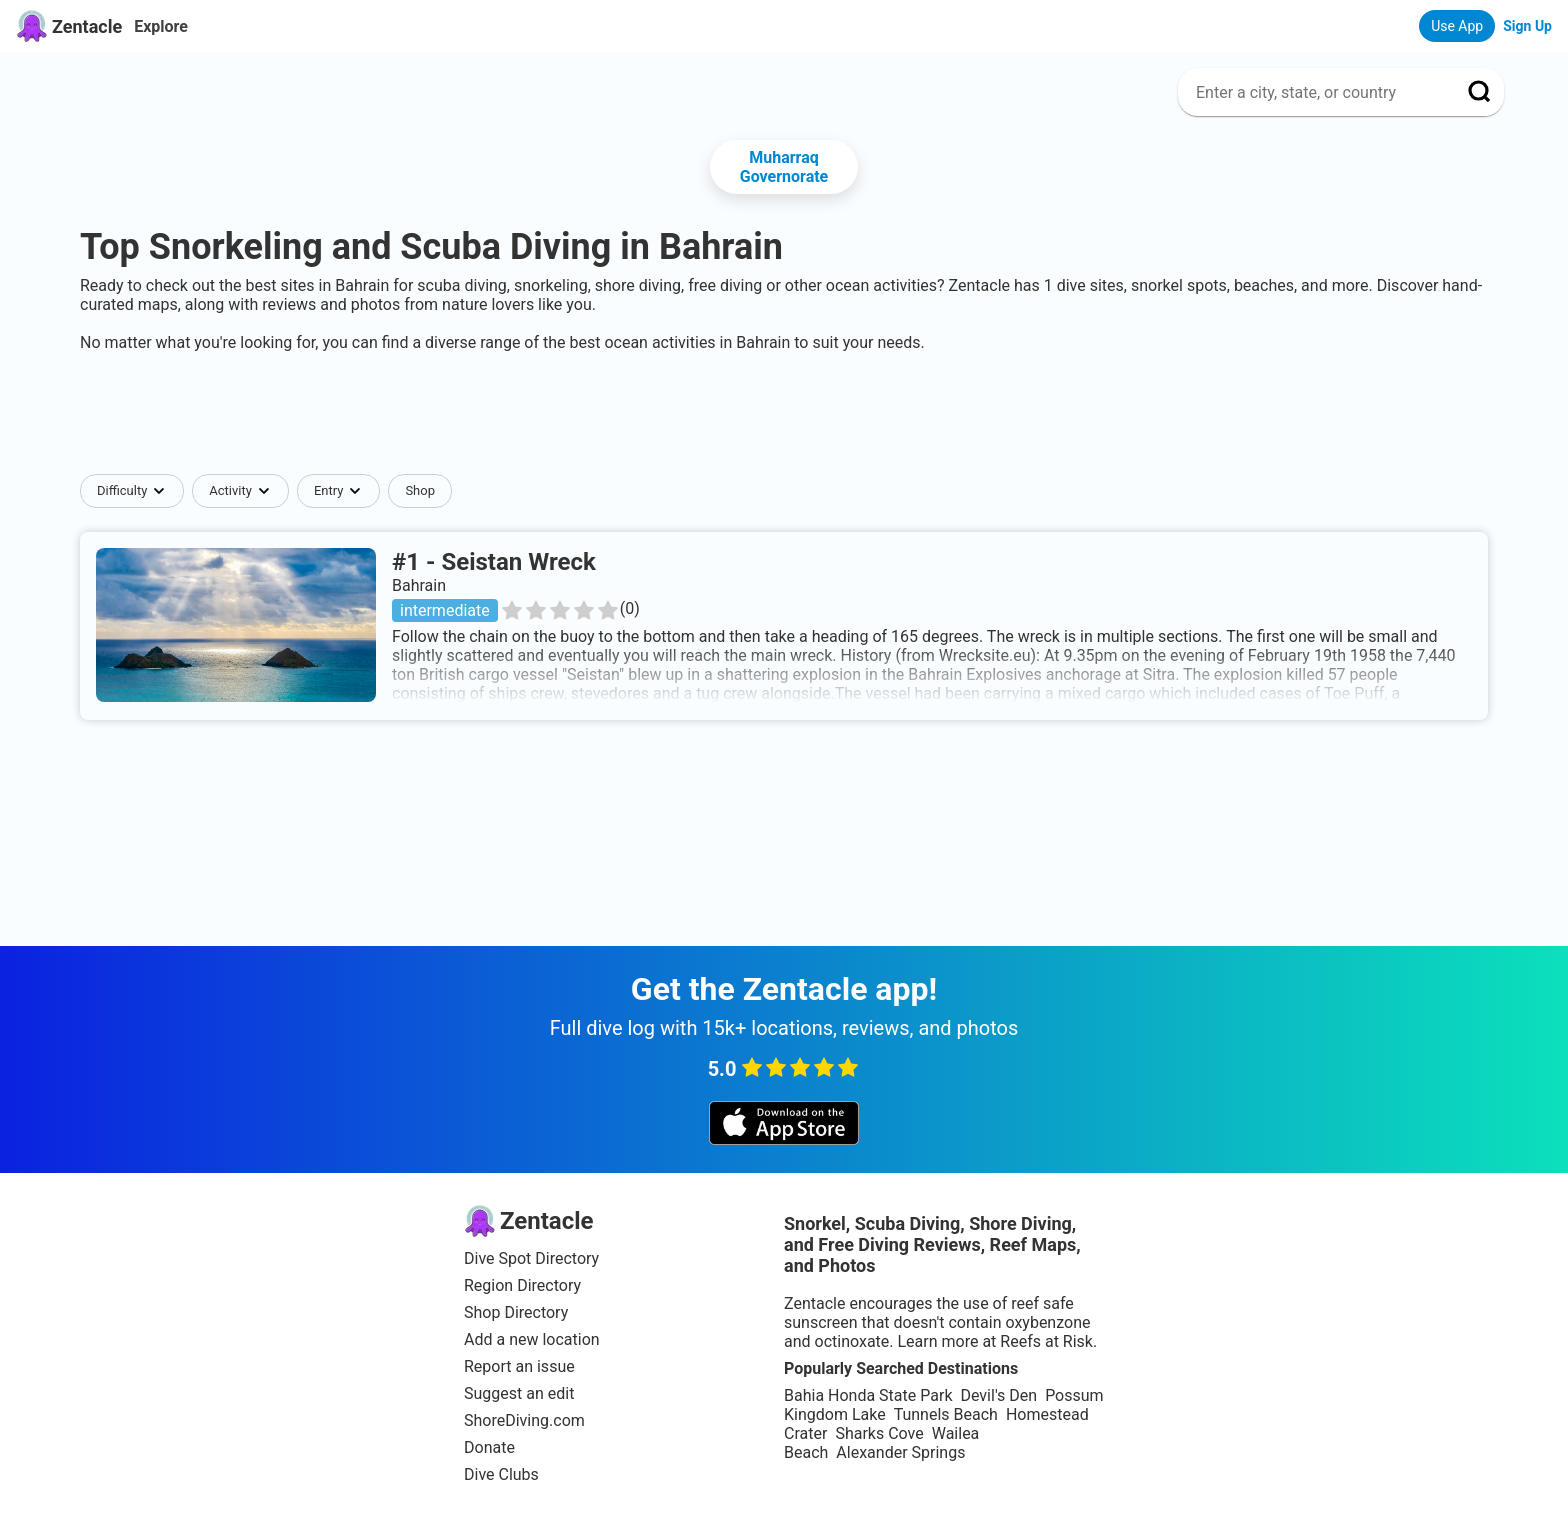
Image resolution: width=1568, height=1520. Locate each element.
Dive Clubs (501, 1474)
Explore (161, 26)
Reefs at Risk (1046, 1341)
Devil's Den (998, 1395)
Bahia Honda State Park (868, 1395)
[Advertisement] (784, 413)
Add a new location (532, 1339)
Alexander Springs (900, 1452)
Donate (489, 1447)
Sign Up (1527, 26)
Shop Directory (516, 1312)
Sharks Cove (879, 1433)
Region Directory (522, 1285)
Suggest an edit (519, 1393)
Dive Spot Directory (531, 1258)
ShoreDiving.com (524, 1420)
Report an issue (519, 1366)
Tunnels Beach (946, 1414)
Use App (1457, 26)
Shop (420, 490)
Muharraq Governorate (784, 167)
